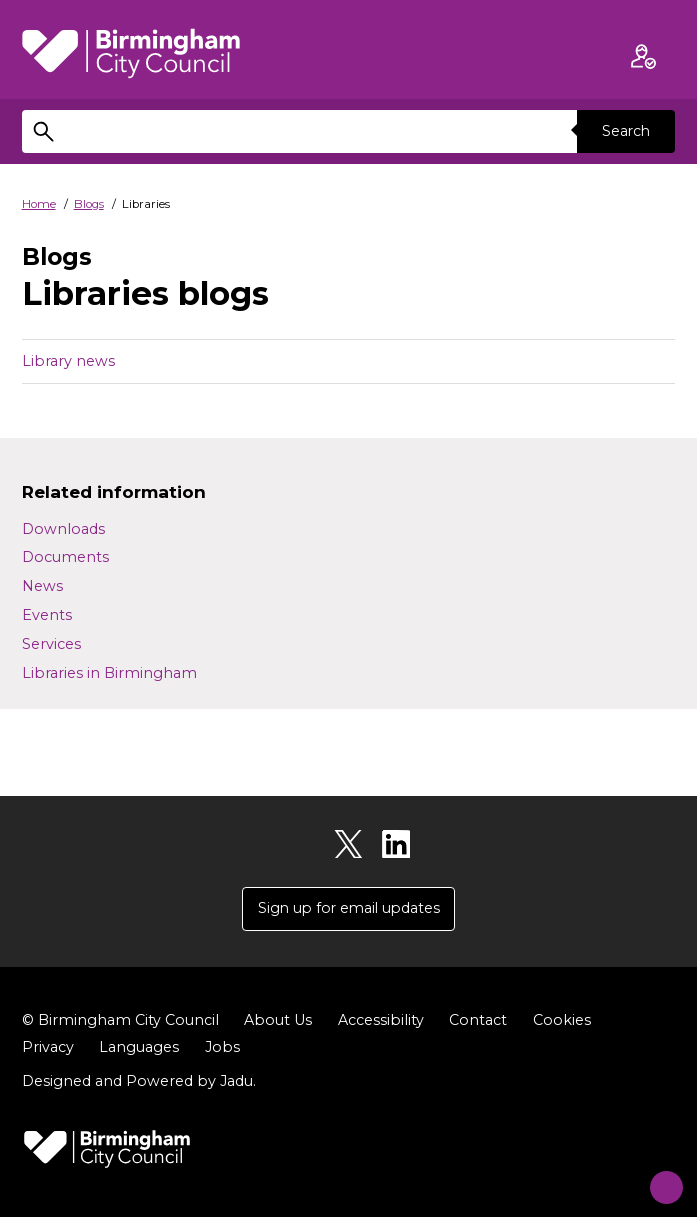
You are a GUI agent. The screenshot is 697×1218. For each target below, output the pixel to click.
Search (625, 131)
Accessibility (381, 1021)
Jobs (222, 1048)
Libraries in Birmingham (109, 673)
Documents (65, 557)
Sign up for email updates (349, 909)
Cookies (562, 1021)
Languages (139, 1048)
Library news (68, 361)
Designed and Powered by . (139, 1083)
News (42, 586)
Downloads (63, 529)
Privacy (48, 1048)
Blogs (89, 204)
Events (47, 615)
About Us (278, 1021)
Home (39, 204)
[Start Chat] (655, 1176)
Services (51, 644)
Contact (478, 1021)
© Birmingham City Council (120, 1021)
